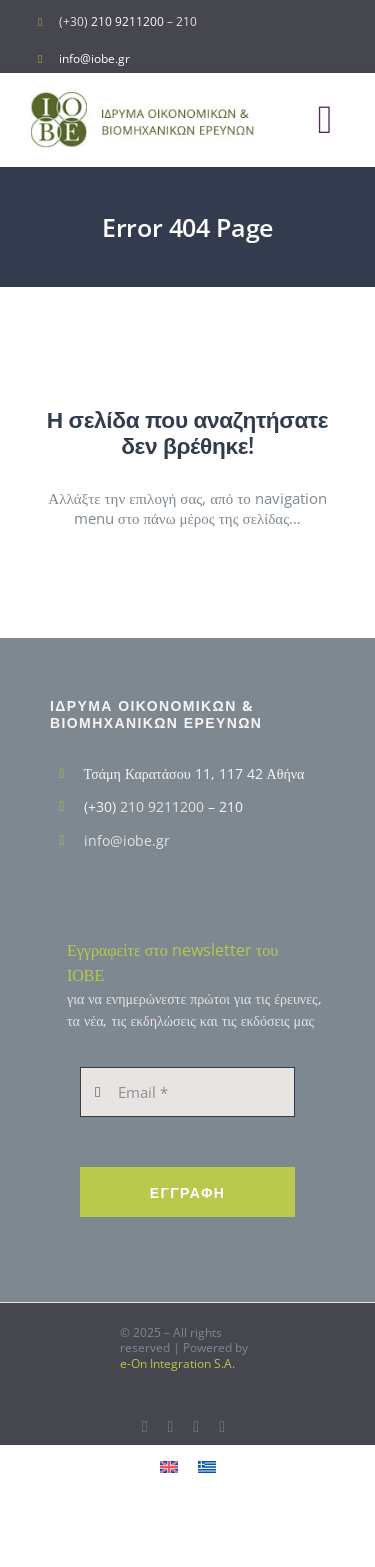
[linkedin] (222, 1427)
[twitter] (170, 1427)
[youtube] (196, 1427)
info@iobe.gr (94, 58)
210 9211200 (127, 21)
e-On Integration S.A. (177, 1363)
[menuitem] (169, 1466)
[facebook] (145, 1427)
